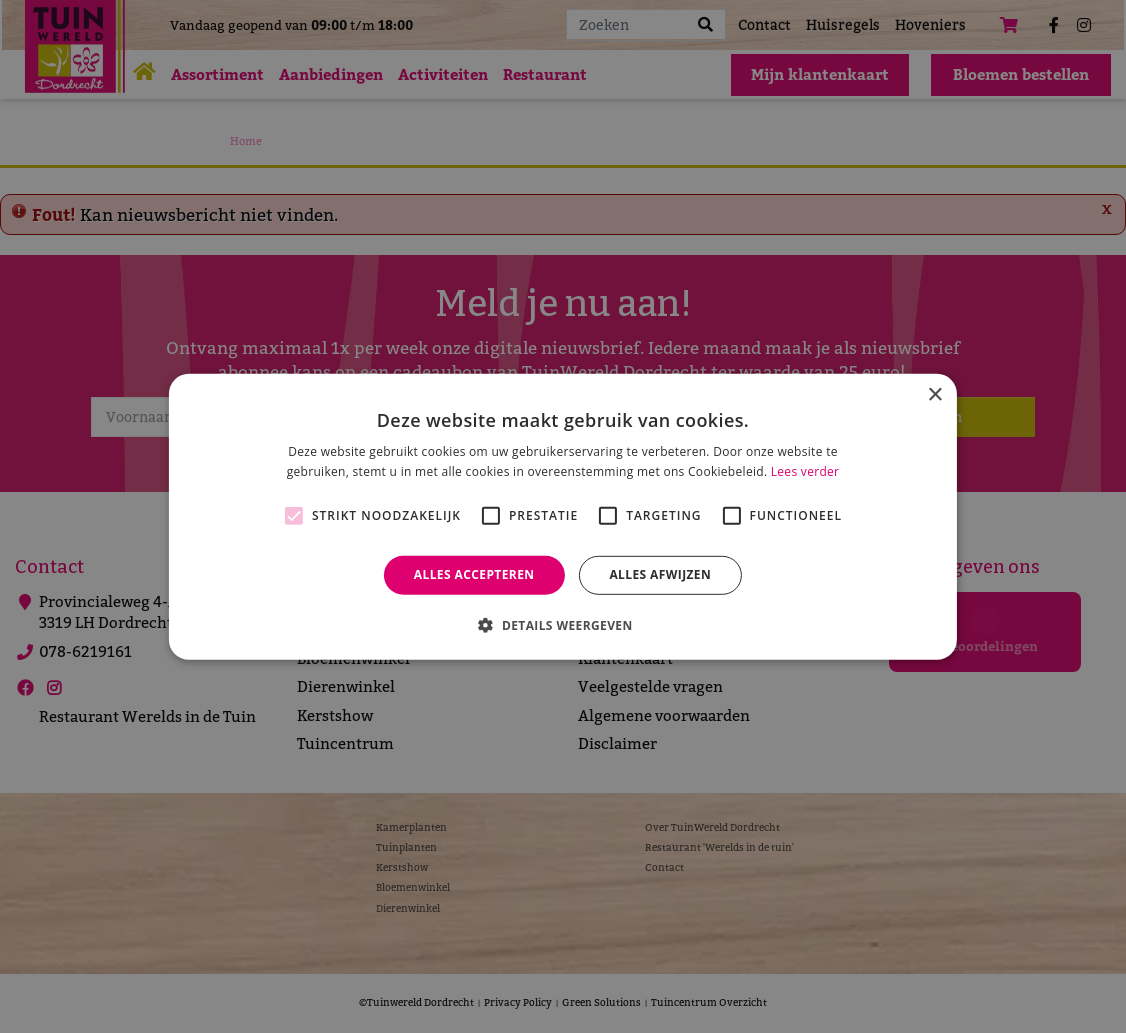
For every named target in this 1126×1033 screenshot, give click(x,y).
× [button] (934, 394)
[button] (562, 625)
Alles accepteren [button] (474, 574)
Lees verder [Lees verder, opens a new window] (805, 471)
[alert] (563, 516)
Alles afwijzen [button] (660, 574)
